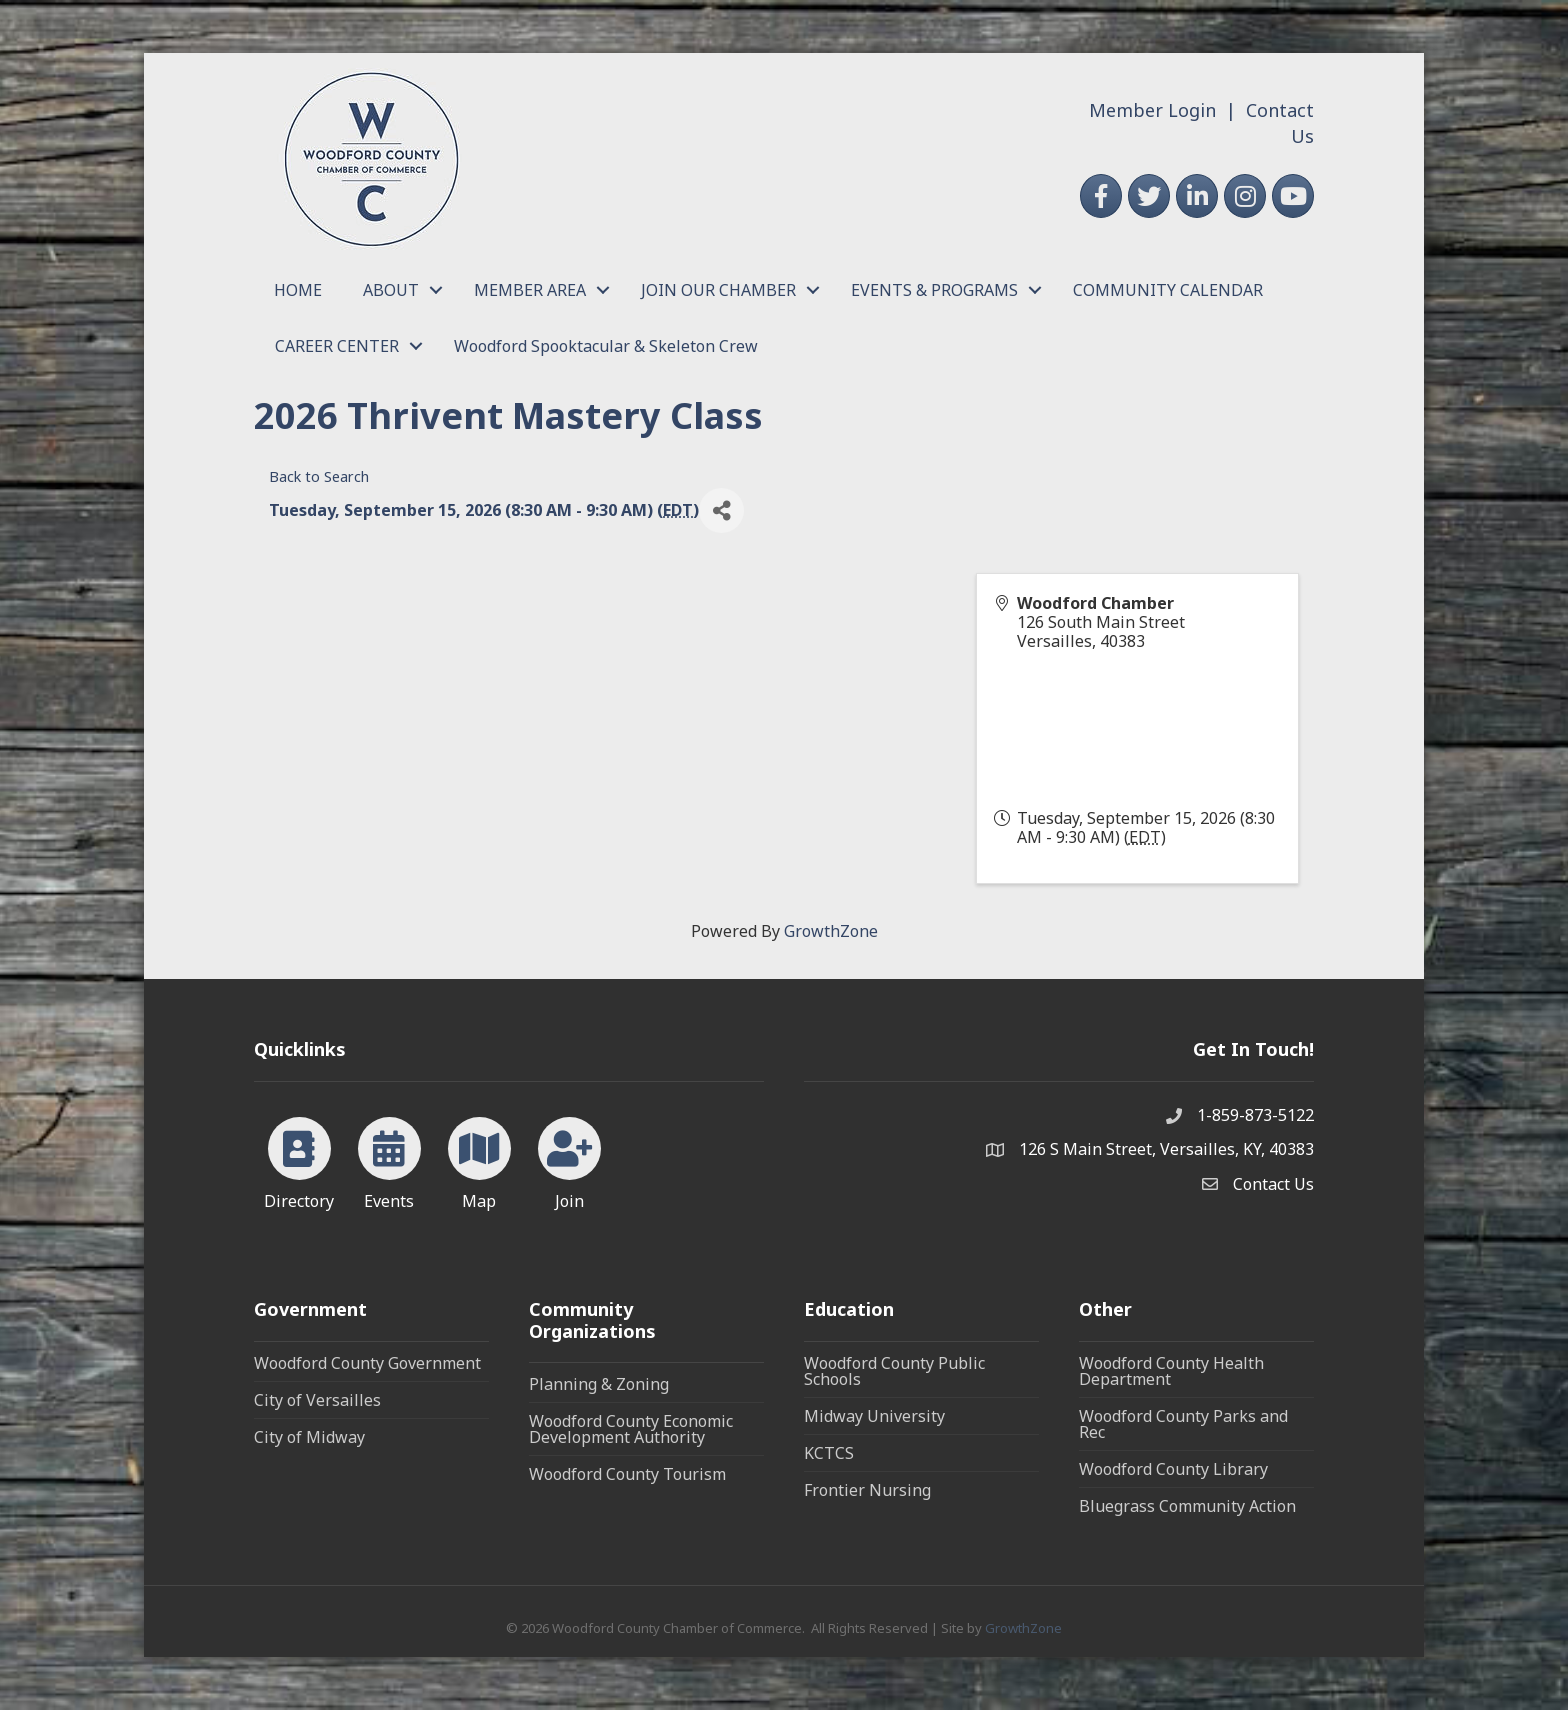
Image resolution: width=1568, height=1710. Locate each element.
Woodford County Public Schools (894, 1371)
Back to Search (319, 476)
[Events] (389, 1160)
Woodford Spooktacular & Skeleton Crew (606, 346)
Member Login (1152, 110)
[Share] (721, 510)
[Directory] (299, 1160)
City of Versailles (317, 1400)
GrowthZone (831, 931)
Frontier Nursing (867, 1490)
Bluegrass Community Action (1187, 1506)
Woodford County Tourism (627, 1474)
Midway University (874, 1416)
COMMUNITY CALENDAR (1168, 290)
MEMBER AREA (530, 290)
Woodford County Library (1173, 1469)
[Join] (569, 1160)
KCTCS (829, 1453)
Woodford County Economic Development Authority (631, 1429)
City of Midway (309, 1437)
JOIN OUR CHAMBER (718, 290)
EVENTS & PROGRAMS (934, 290)
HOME (298, 290)
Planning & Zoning (599, 1384)
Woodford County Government (367, 1363)
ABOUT (391, 290)
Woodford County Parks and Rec (1183, 1424)
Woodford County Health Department (1171, 1371)
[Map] (479, 1160)
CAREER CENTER (337, 346)
